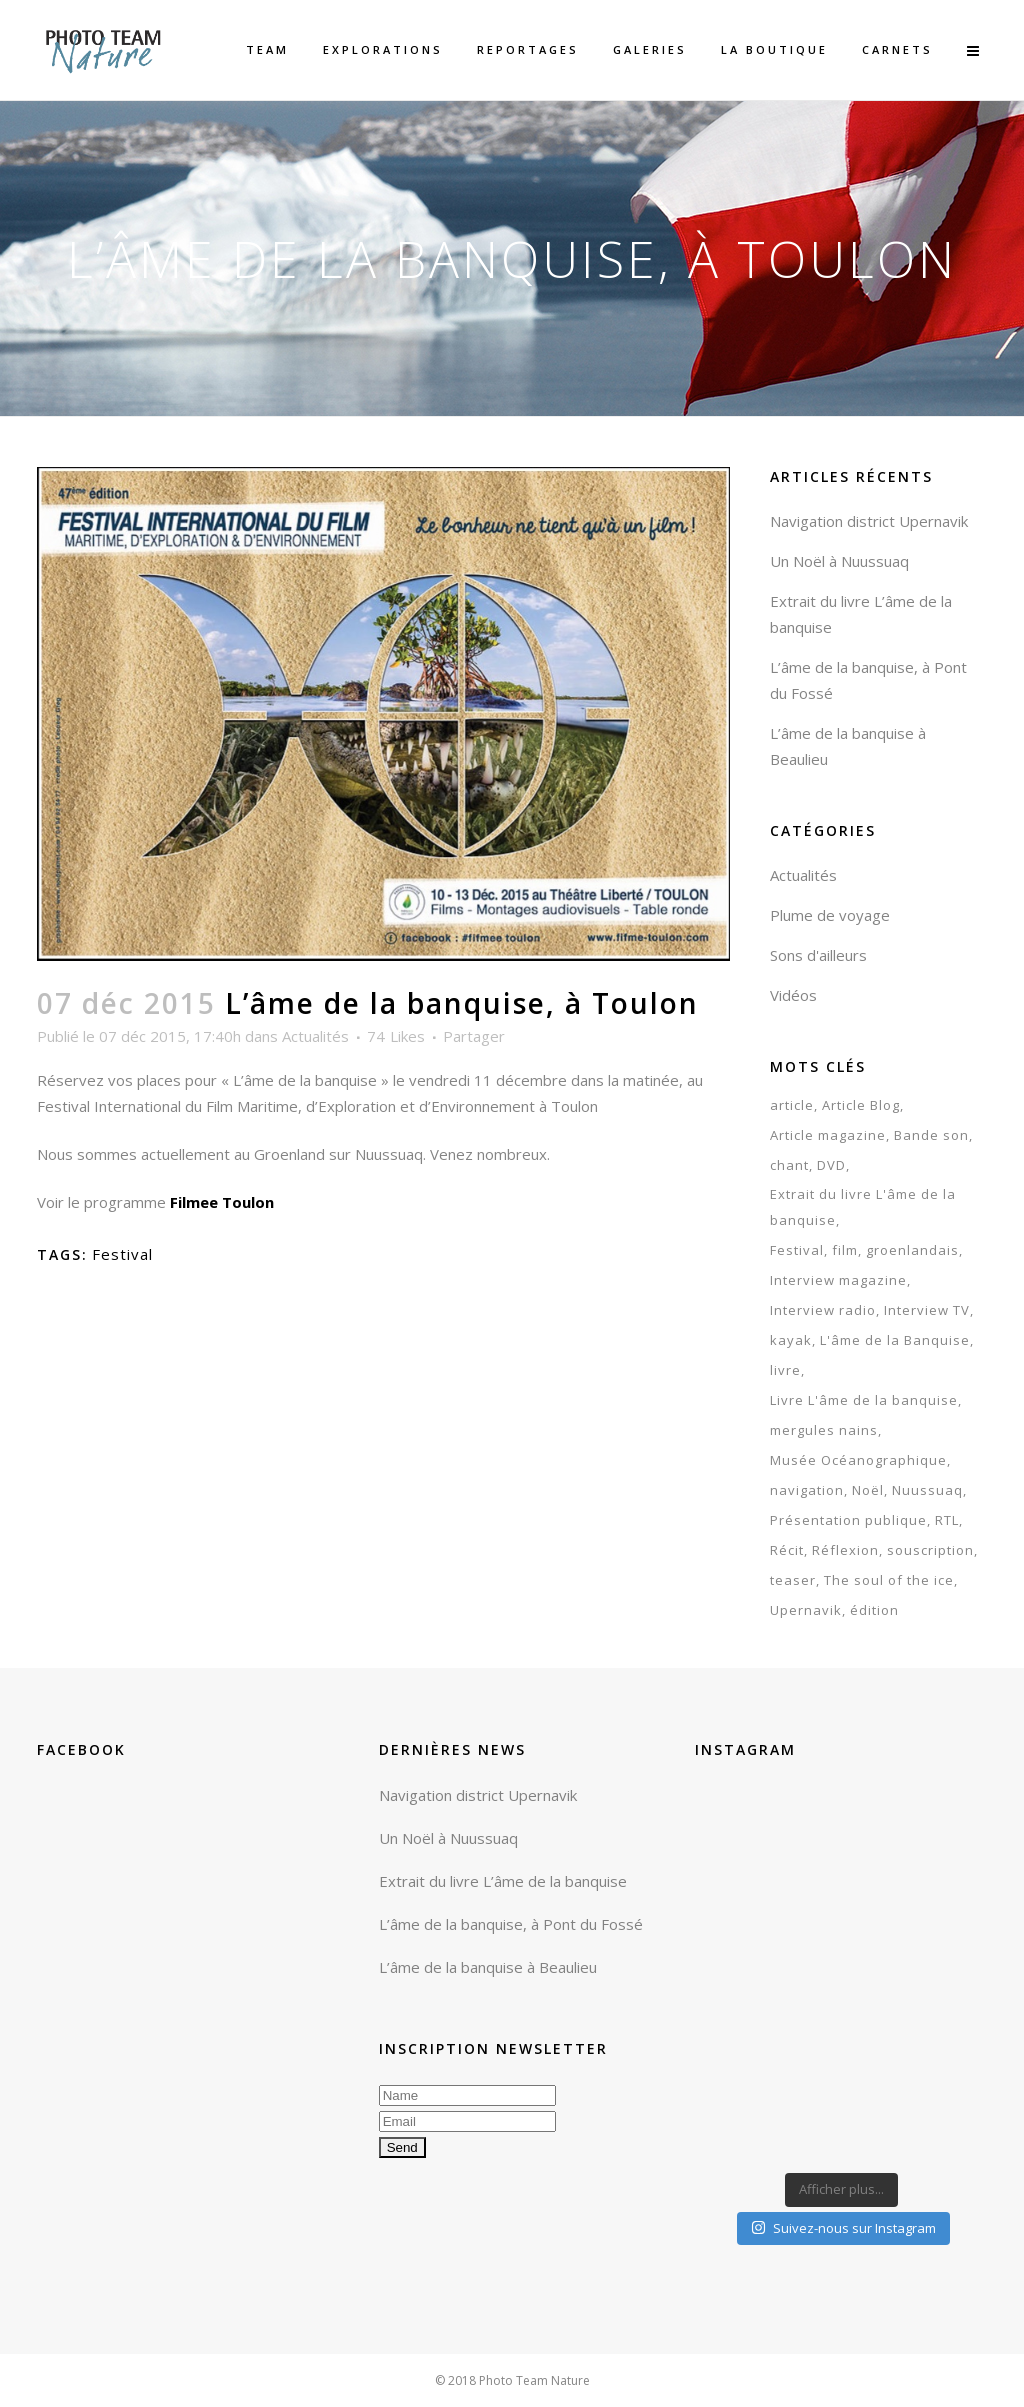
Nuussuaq (927, 1490)
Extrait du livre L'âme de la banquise (863, 1207)
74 (396, 1036)
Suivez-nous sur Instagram (843, 2228)
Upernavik (806, 1610)
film (845, 1250)
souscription (930, 1550)
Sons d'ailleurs (818, 955)
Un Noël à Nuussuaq (839, 561)
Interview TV (927, 1310)
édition (874, 1610)
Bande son (931, 1135)
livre (785, 1370)
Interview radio (823, 1310)
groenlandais (912, 1250)
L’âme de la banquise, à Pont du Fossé (511, 1924)
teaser (793, 1580)
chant (789, 1165)
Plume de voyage (830, 915)
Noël (868, 1490)
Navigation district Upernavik (869, 521)
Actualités (315, 1036)
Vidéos (793, 995)
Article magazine (828, 1135)
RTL (947, 1520)
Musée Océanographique (858, 1460)
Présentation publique (848, 1520)
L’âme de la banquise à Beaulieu (488, 1967)
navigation (807, 1490)
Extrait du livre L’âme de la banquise (503, 1881)
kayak (791, 1340)
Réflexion (845, 1550)
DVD (831, 1165)
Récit (787, 1550)
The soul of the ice (889, 1580)
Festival (122, 1254)
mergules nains (824, 1430)
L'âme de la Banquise (895, 1340)
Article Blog (861, 1105)
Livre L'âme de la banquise (864, 1400)
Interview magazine (838, 1280)
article (792, 1105)
